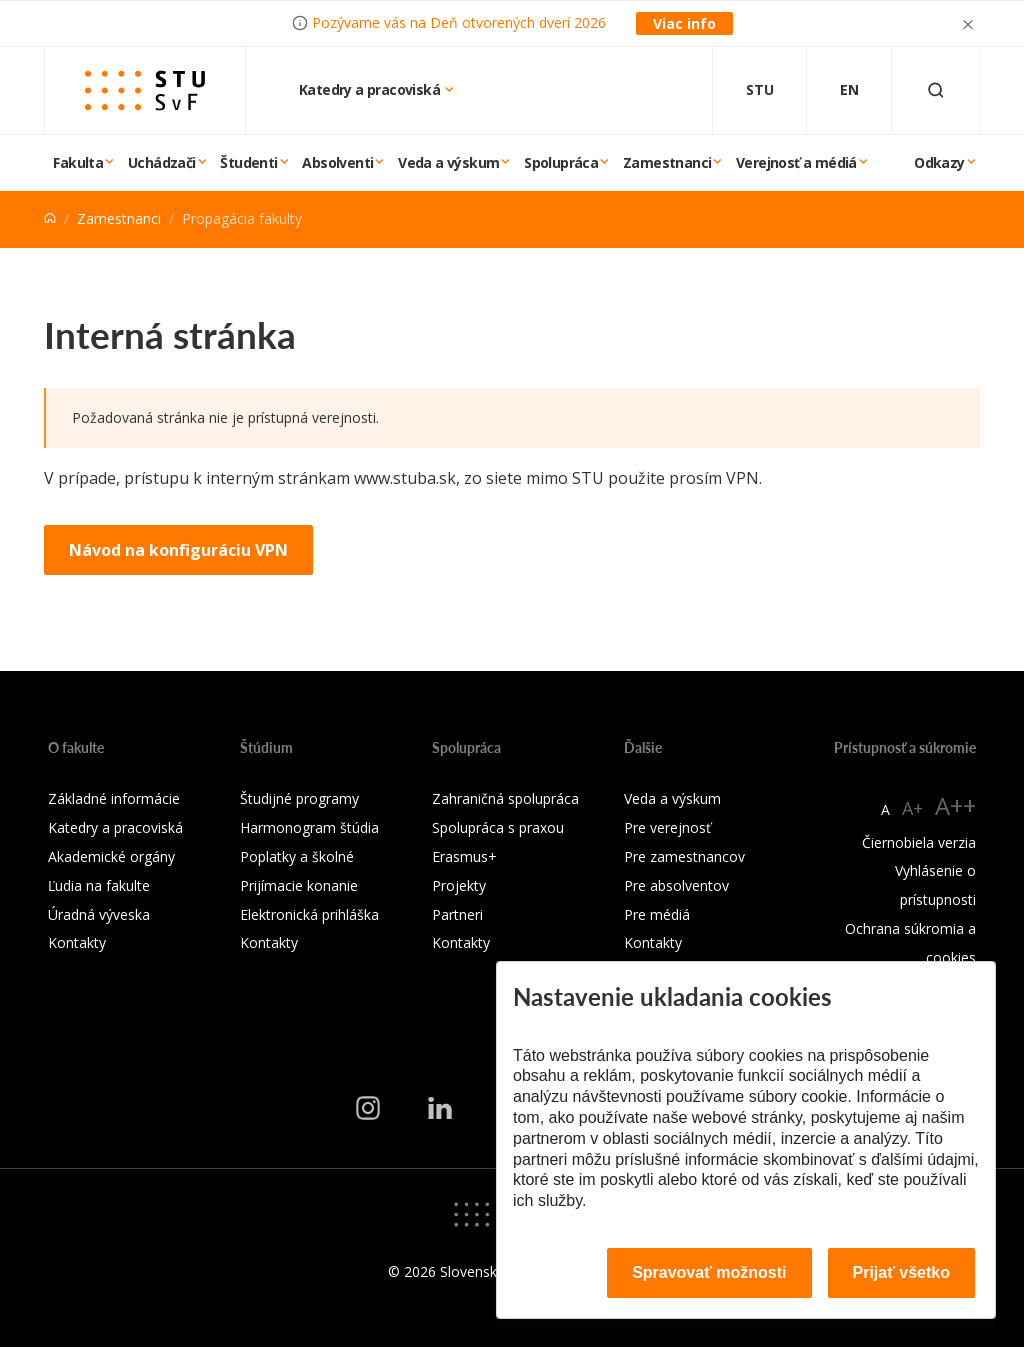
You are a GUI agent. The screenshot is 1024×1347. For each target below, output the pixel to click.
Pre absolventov (676, 885)
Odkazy (939, 162)
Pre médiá (657, 914)
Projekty (459, 885)
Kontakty (77, 942)
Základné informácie (114, 798)
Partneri (457, 914)
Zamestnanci (667, 162)
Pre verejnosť (667, 827)
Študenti (248, 162)
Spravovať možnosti (709, 1272)
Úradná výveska (99, 914)
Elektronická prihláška (309, 914)
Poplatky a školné (297, 856)
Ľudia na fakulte (99, 885)
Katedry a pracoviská (371, 89)
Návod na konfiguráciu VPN (178, 550)
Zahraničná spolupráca (505, 798)
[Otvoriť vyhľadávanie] (936, 90)
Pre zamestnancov (684, 856)
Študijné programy (299, 798)
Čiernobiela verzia (919, 842)
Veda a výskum (448, 162)
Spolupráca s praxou (498, 827)
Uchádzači (162, 162)
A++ (955, 805)
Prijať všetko (902, 1272)
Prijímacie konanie (299, 885)
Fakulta (78, 162)
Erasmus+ (464, 856)
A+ (912, 808)
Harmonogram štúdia (309, 827)
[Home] (50, 218)
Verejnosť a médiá (796, 162)
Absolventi (337, 162)
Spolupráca (561, 162)
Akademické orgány (111, 856)
